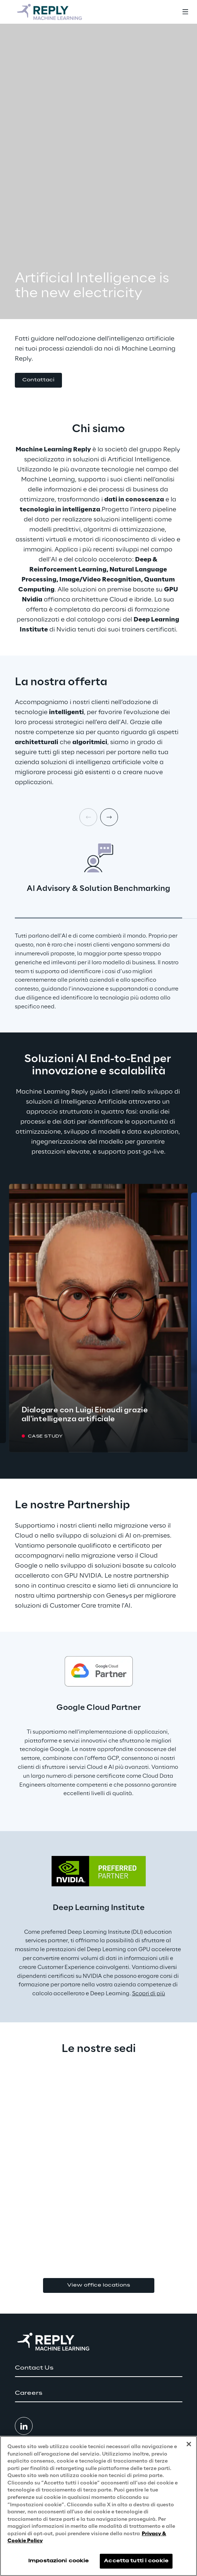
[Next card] (109, 817)
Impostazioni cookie (58, 2561)
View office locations (98, 2285)
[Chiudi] (189, 2444)
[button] (38, 380)
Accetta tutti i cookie (136, 2561)
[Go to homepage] (50, 12)
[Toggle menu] (185, 12)
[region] (98, 2506)
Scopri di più (148, 1994)
